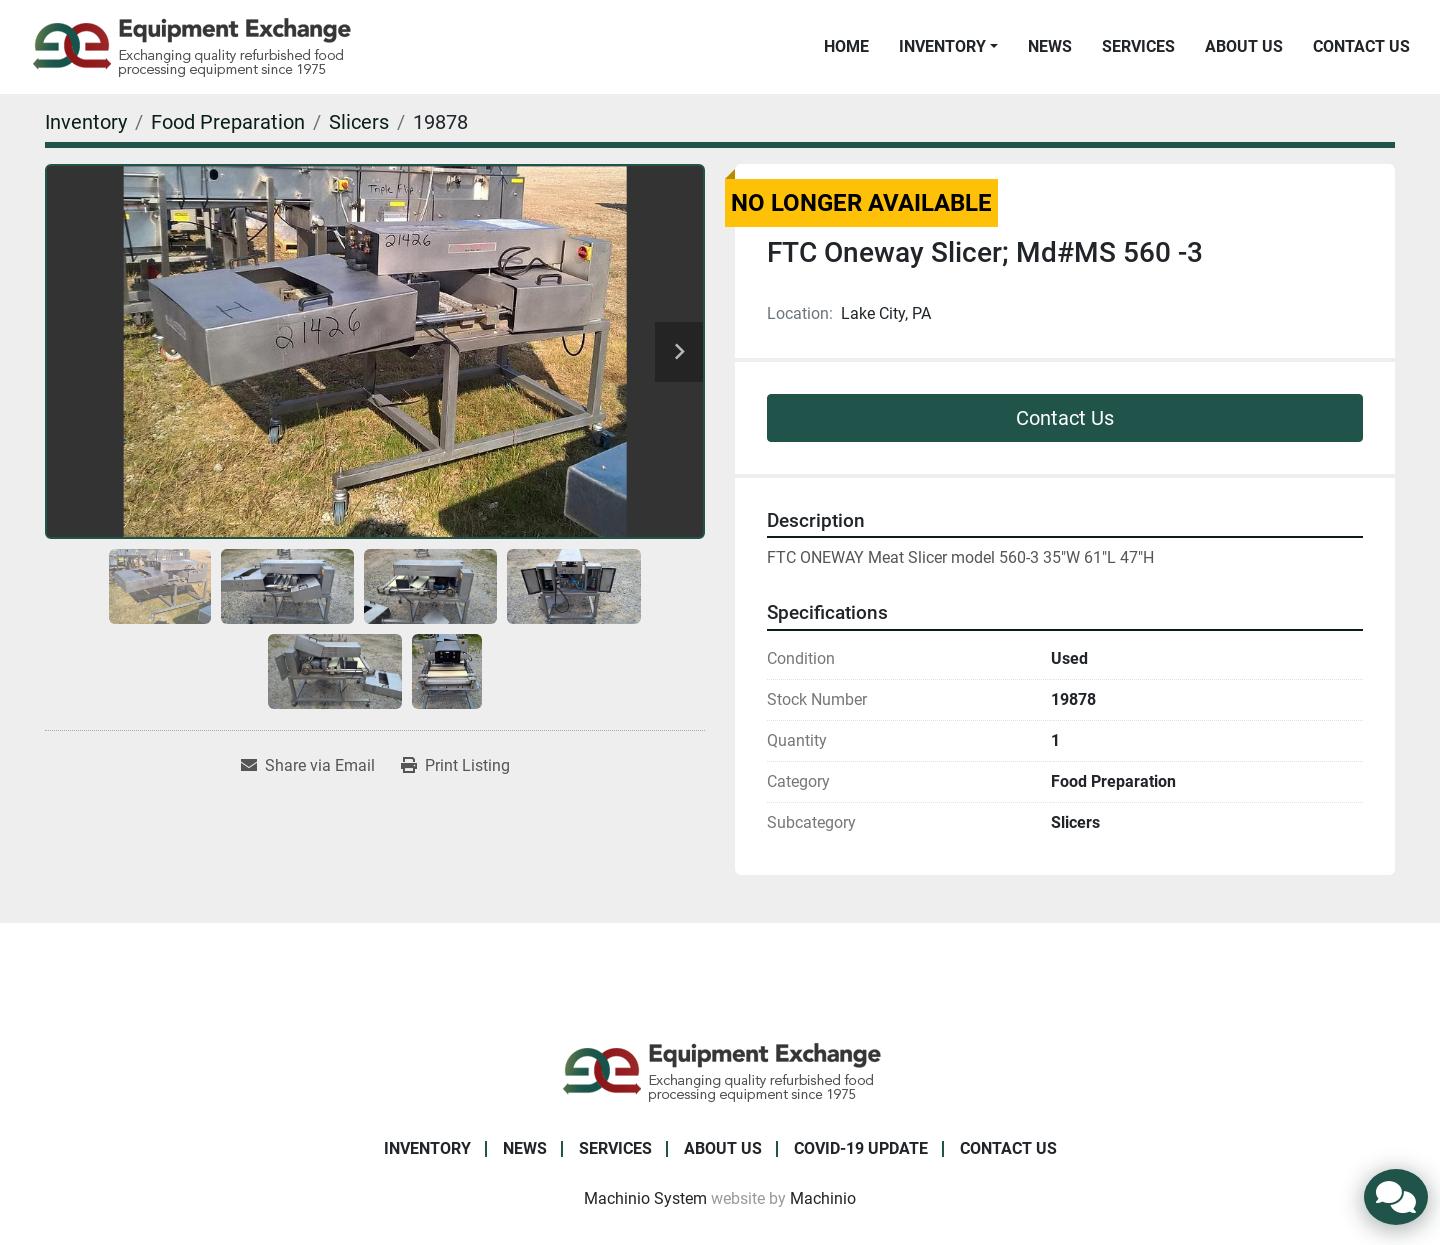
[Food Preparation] (228, 122)
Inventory (942, 46)
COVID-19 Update (861, 1148)
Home (846, 46)
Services (1138, 46)
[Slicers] (359, 122)
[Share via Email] (308, 766)
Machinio (823, 1198)
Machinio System (645, 1198)
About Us (1244, 46)
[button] (948, 47)
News (1050, 46)
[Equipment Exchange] (720, 1070)
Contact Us (1361, 46)
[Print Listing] (455, 766)
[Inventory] (86, 122)
